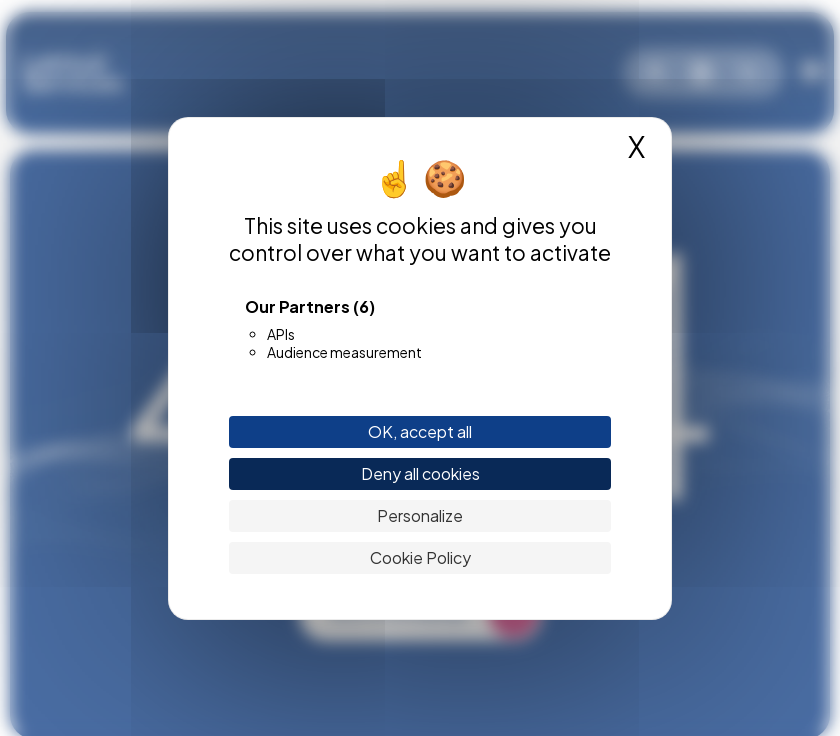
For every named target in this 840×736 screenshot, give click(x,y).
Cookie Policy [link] (420, 557)
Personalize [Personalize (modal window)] (420, 515)
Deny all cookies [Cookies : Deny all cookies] (420, 473)
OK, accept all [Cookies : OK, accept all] (420, 431)
